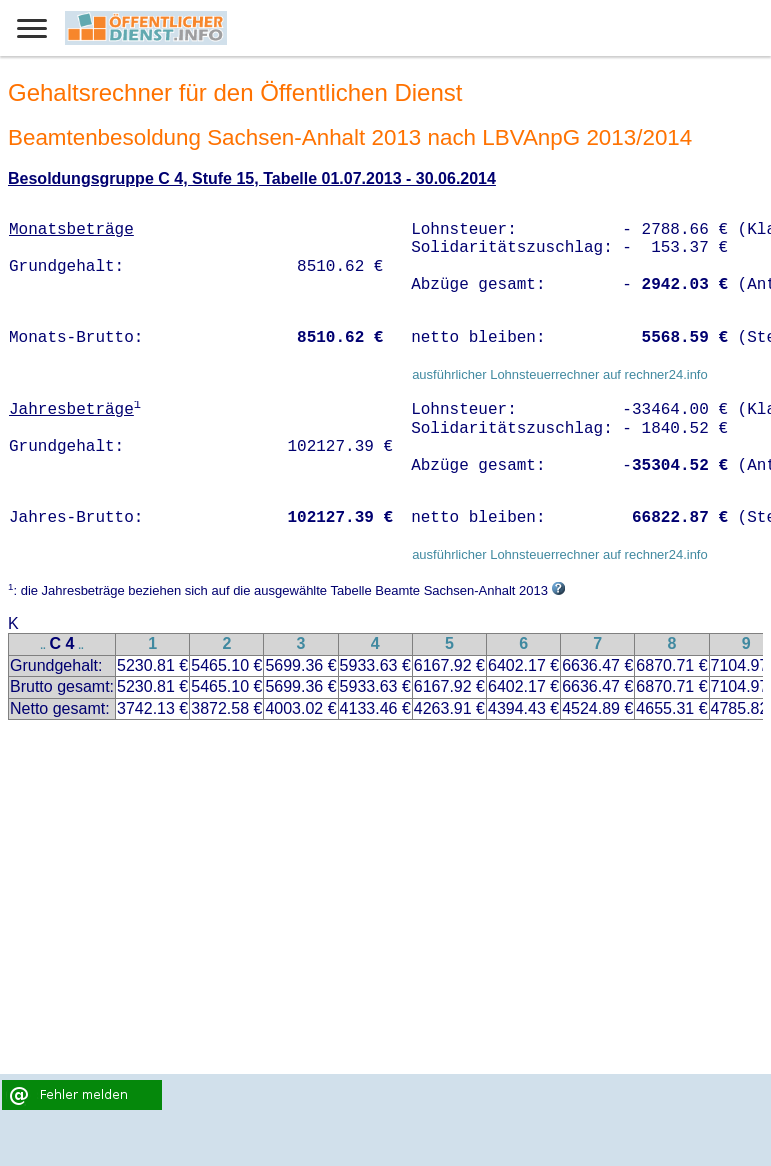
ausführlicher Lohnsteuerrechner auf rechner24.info (560, 374)
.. (43, 645)
